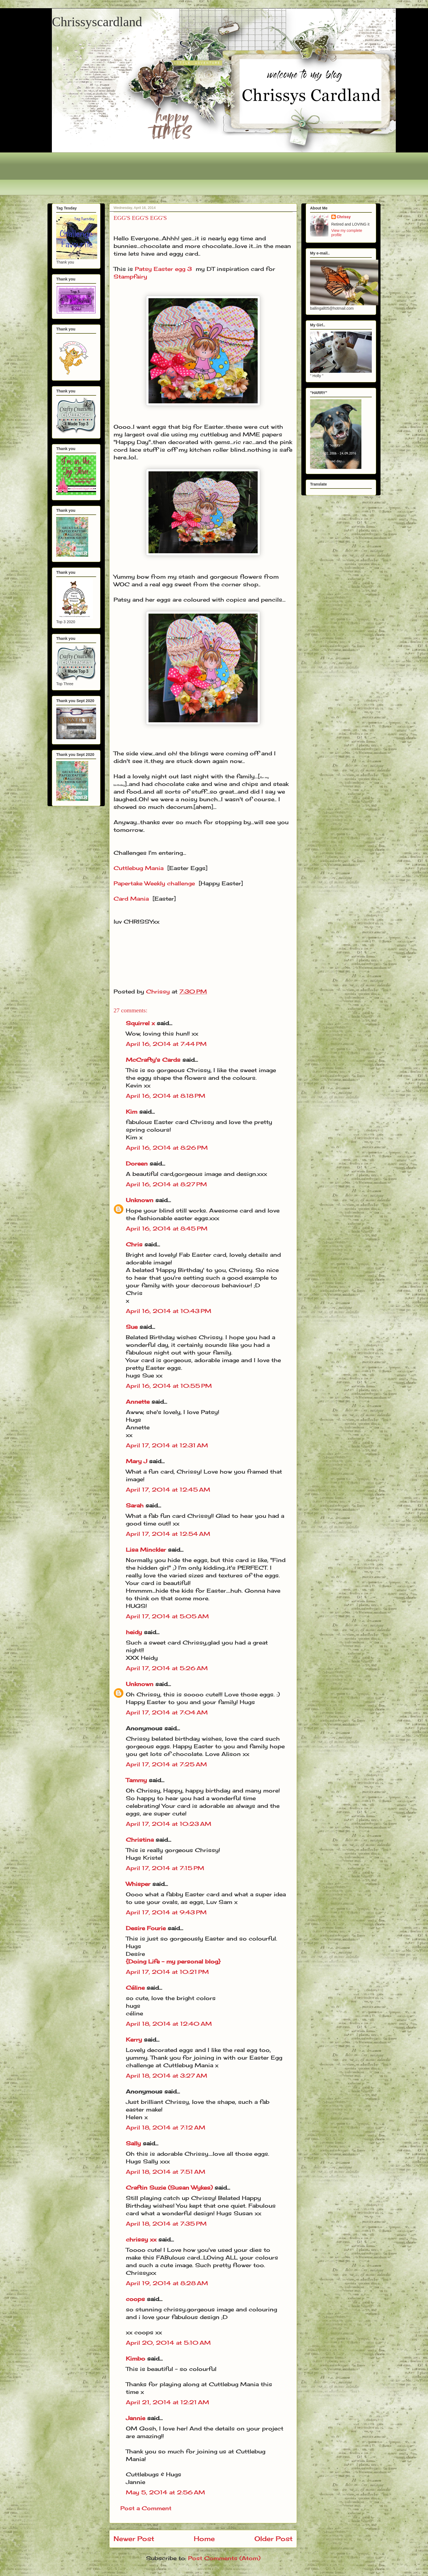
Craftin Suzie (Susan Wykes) (169, 2187)
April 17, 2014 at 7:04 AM (167, 1712)
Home (204, 2538)
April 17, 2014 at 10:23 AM (168, 1823)
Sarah (135, 1505)
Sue (132, 1326)
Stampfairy (130, 276)
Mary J (136, 1461)
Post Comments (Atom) (224, 2558)
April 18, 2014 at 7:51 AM (165, 2171)
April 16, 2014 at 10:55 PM (169, 1385)
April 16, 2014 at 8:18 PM (165, 1095)
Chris (134, 1244)
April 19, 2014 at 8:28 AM (167, 2283)
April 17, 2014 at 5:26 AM (167, 1668)
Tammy (136, 1780)
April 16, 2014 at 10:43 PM (168, 1311)
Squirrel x (140, 1023)
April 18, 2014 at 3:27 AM (166, 2075)
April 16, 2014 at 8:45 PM (166, 1228)
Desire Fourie (146, 1928)
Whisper (138, 1883)
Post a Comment (145, 2508)
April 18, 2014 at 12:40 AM (169, 2023)
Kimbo (135, 2358)
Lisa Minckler (146, 1549)
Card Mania (131, 898)
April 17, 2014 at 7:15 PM (165, 1868)
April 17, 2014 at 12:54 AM (168, 1533)
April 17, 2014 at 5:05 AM (167, 1616)
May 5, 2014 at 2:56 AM (165, 2492)
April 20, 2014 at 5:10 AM (168, 2342)
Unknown (139, 1200)
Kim (131, 1111)
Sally (133, 2143)
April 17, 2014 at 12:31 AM (167, 1445)
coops (135, 2299)
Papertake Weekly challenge (154, 883)
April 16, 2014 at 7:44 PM (166, 1043)
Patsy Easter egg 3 (163, 268)
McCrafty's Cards (153, 1059)
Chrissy (344, 217)
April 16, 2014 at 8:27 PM (166, 1184)
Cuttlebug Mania (139, 868)
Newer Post (134, 2538)
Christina (140, 1839)
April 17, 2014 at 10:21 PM (167, 1971)
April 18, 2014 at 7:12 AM (165, 2127)
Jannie (135, 2418)
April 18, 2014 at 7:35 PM (166, 2223)
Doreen (137, 1163)
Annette (138, 1401)
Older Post (273, 2538)
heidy (134, 1632)
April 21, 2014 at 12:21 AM (167, 2402)
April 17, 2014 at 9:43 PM (166, 1912)
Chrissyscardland (97, 21)
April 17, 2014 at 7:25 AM (166, 1764)
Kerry (134, 2039)
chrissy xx (141, 2239)
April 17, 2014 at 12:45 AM (168, 1489)
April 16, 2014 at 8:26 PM (167, 1147)
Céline (135, 1987)
